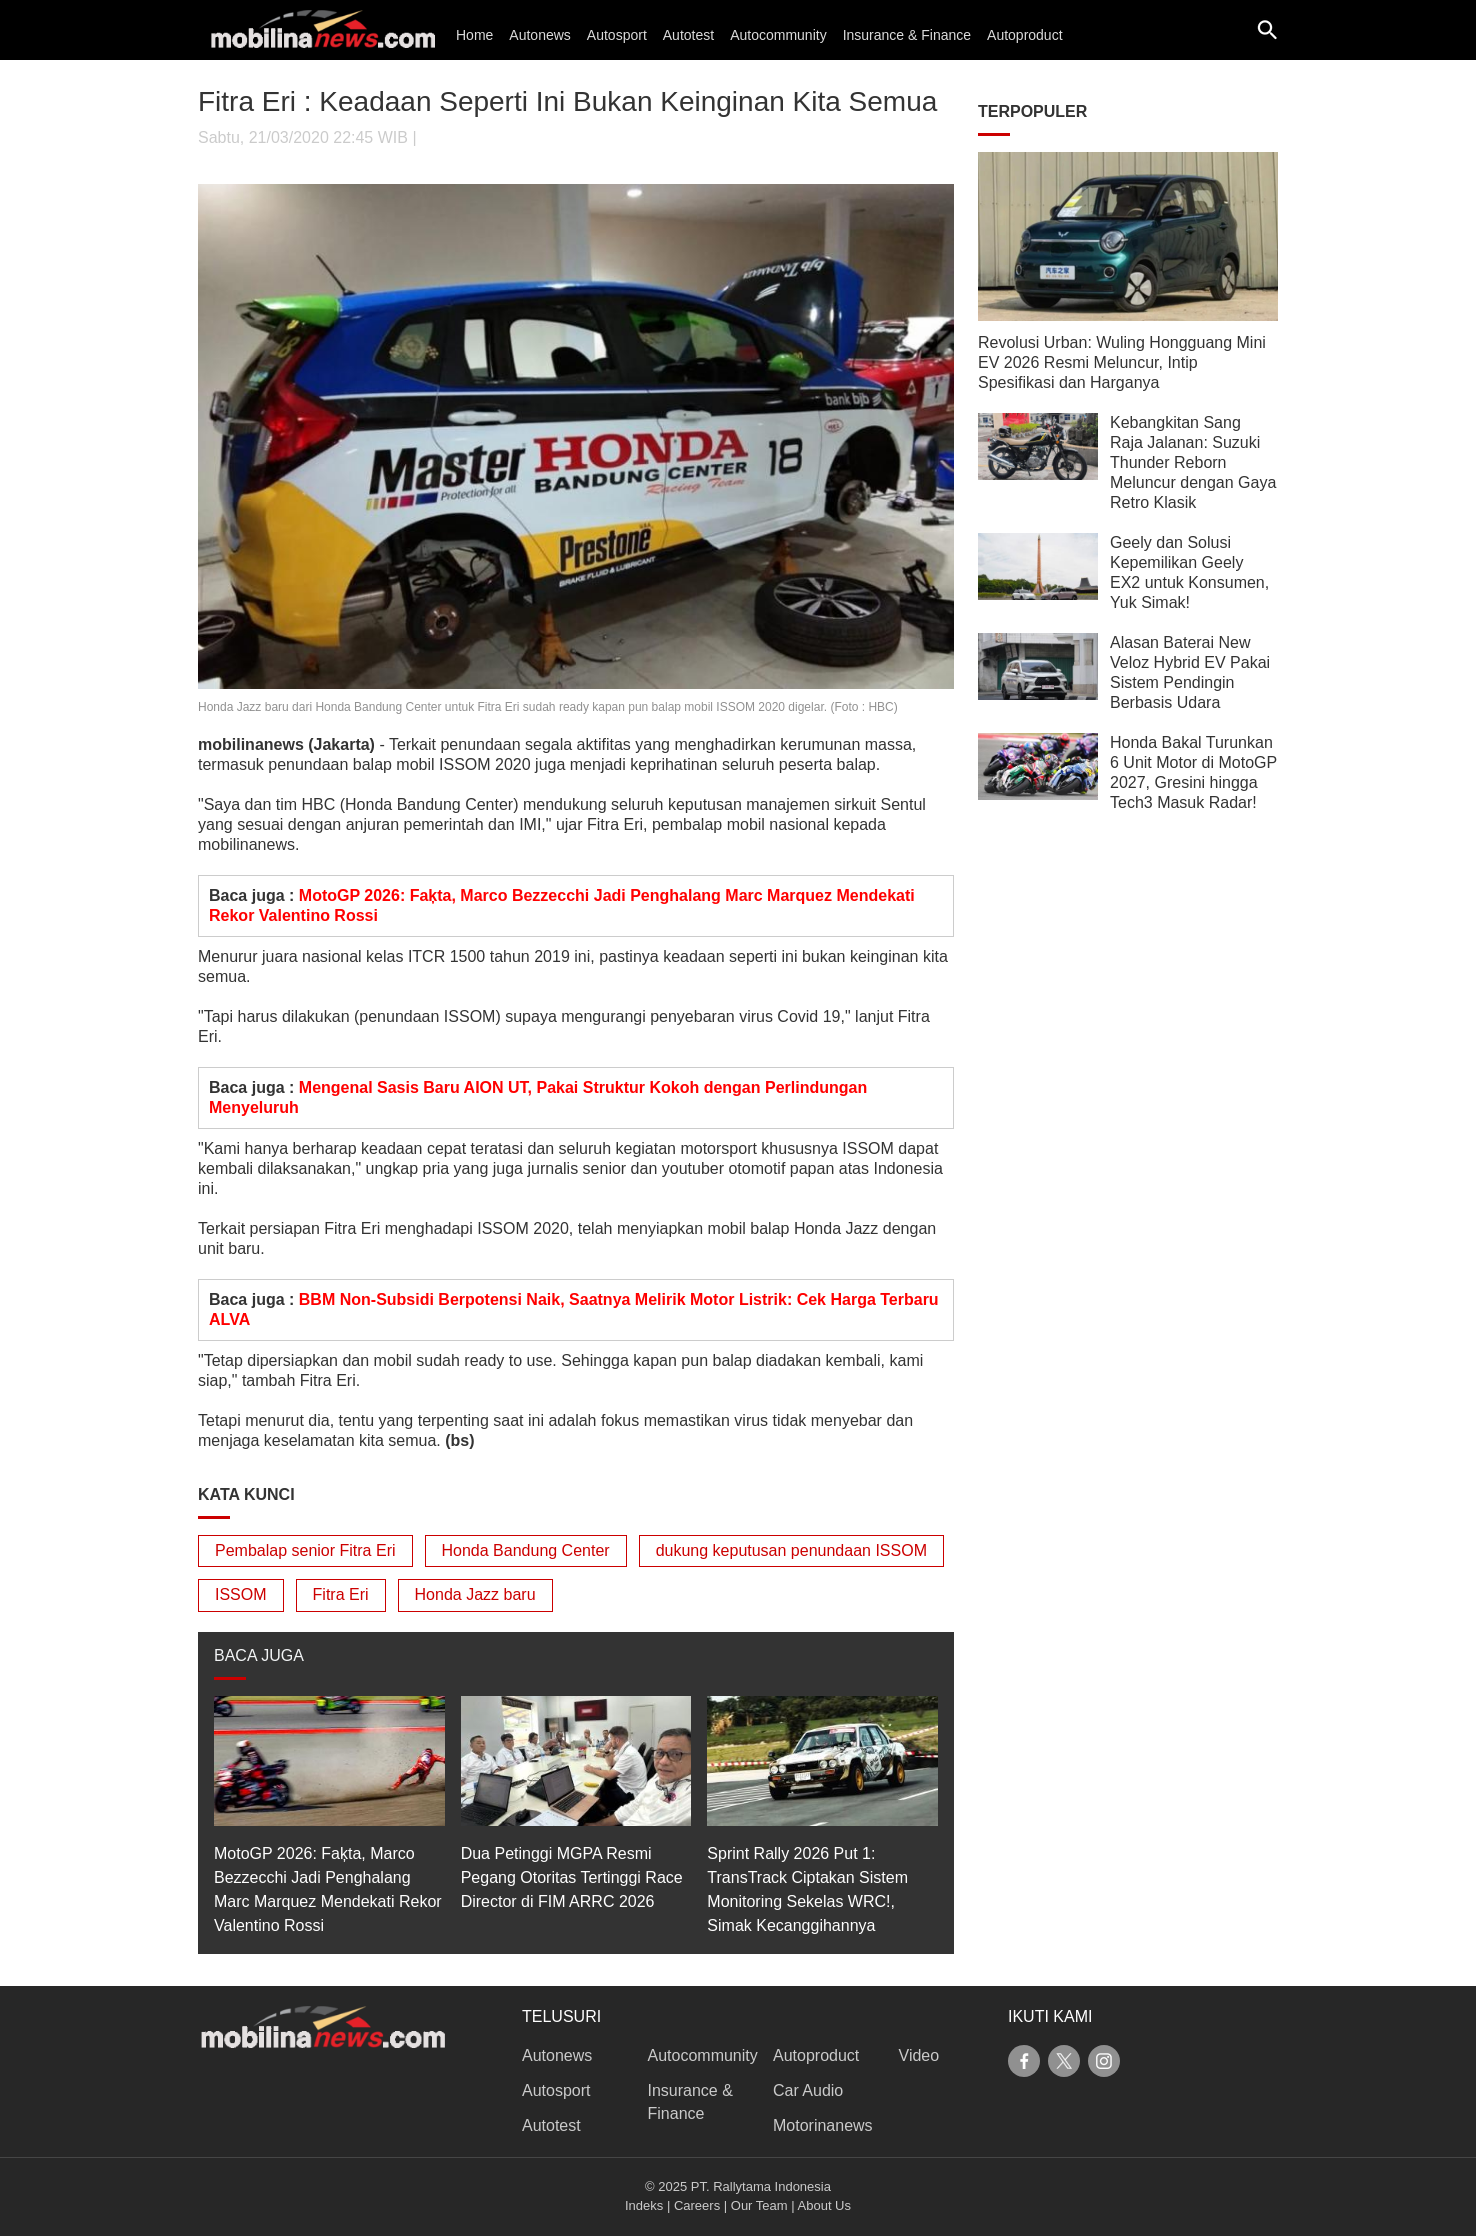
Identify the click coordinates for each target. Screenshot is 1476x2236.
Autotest (688, 35)
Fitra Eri (341, 1594)
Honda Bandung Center (526, 1550)
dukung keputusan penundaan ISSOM (791, 1550)
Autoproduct (1025, 35)
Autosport (617, 35)
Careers (697, 2205)
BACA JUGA (259, 1655)
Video (919, 2055)
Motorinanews (823, 2125)
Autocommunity (778, 35)
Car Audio (808, 2090)
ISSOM (241, 1594)
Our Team (759, 2205)
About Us (824, 2205)
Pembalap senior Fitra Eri (305, 1550)
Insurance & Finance (907, 35)
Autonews (539, 35)
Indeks (644, 2205)
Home (474, 35)
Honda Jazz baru (475, 1594)
